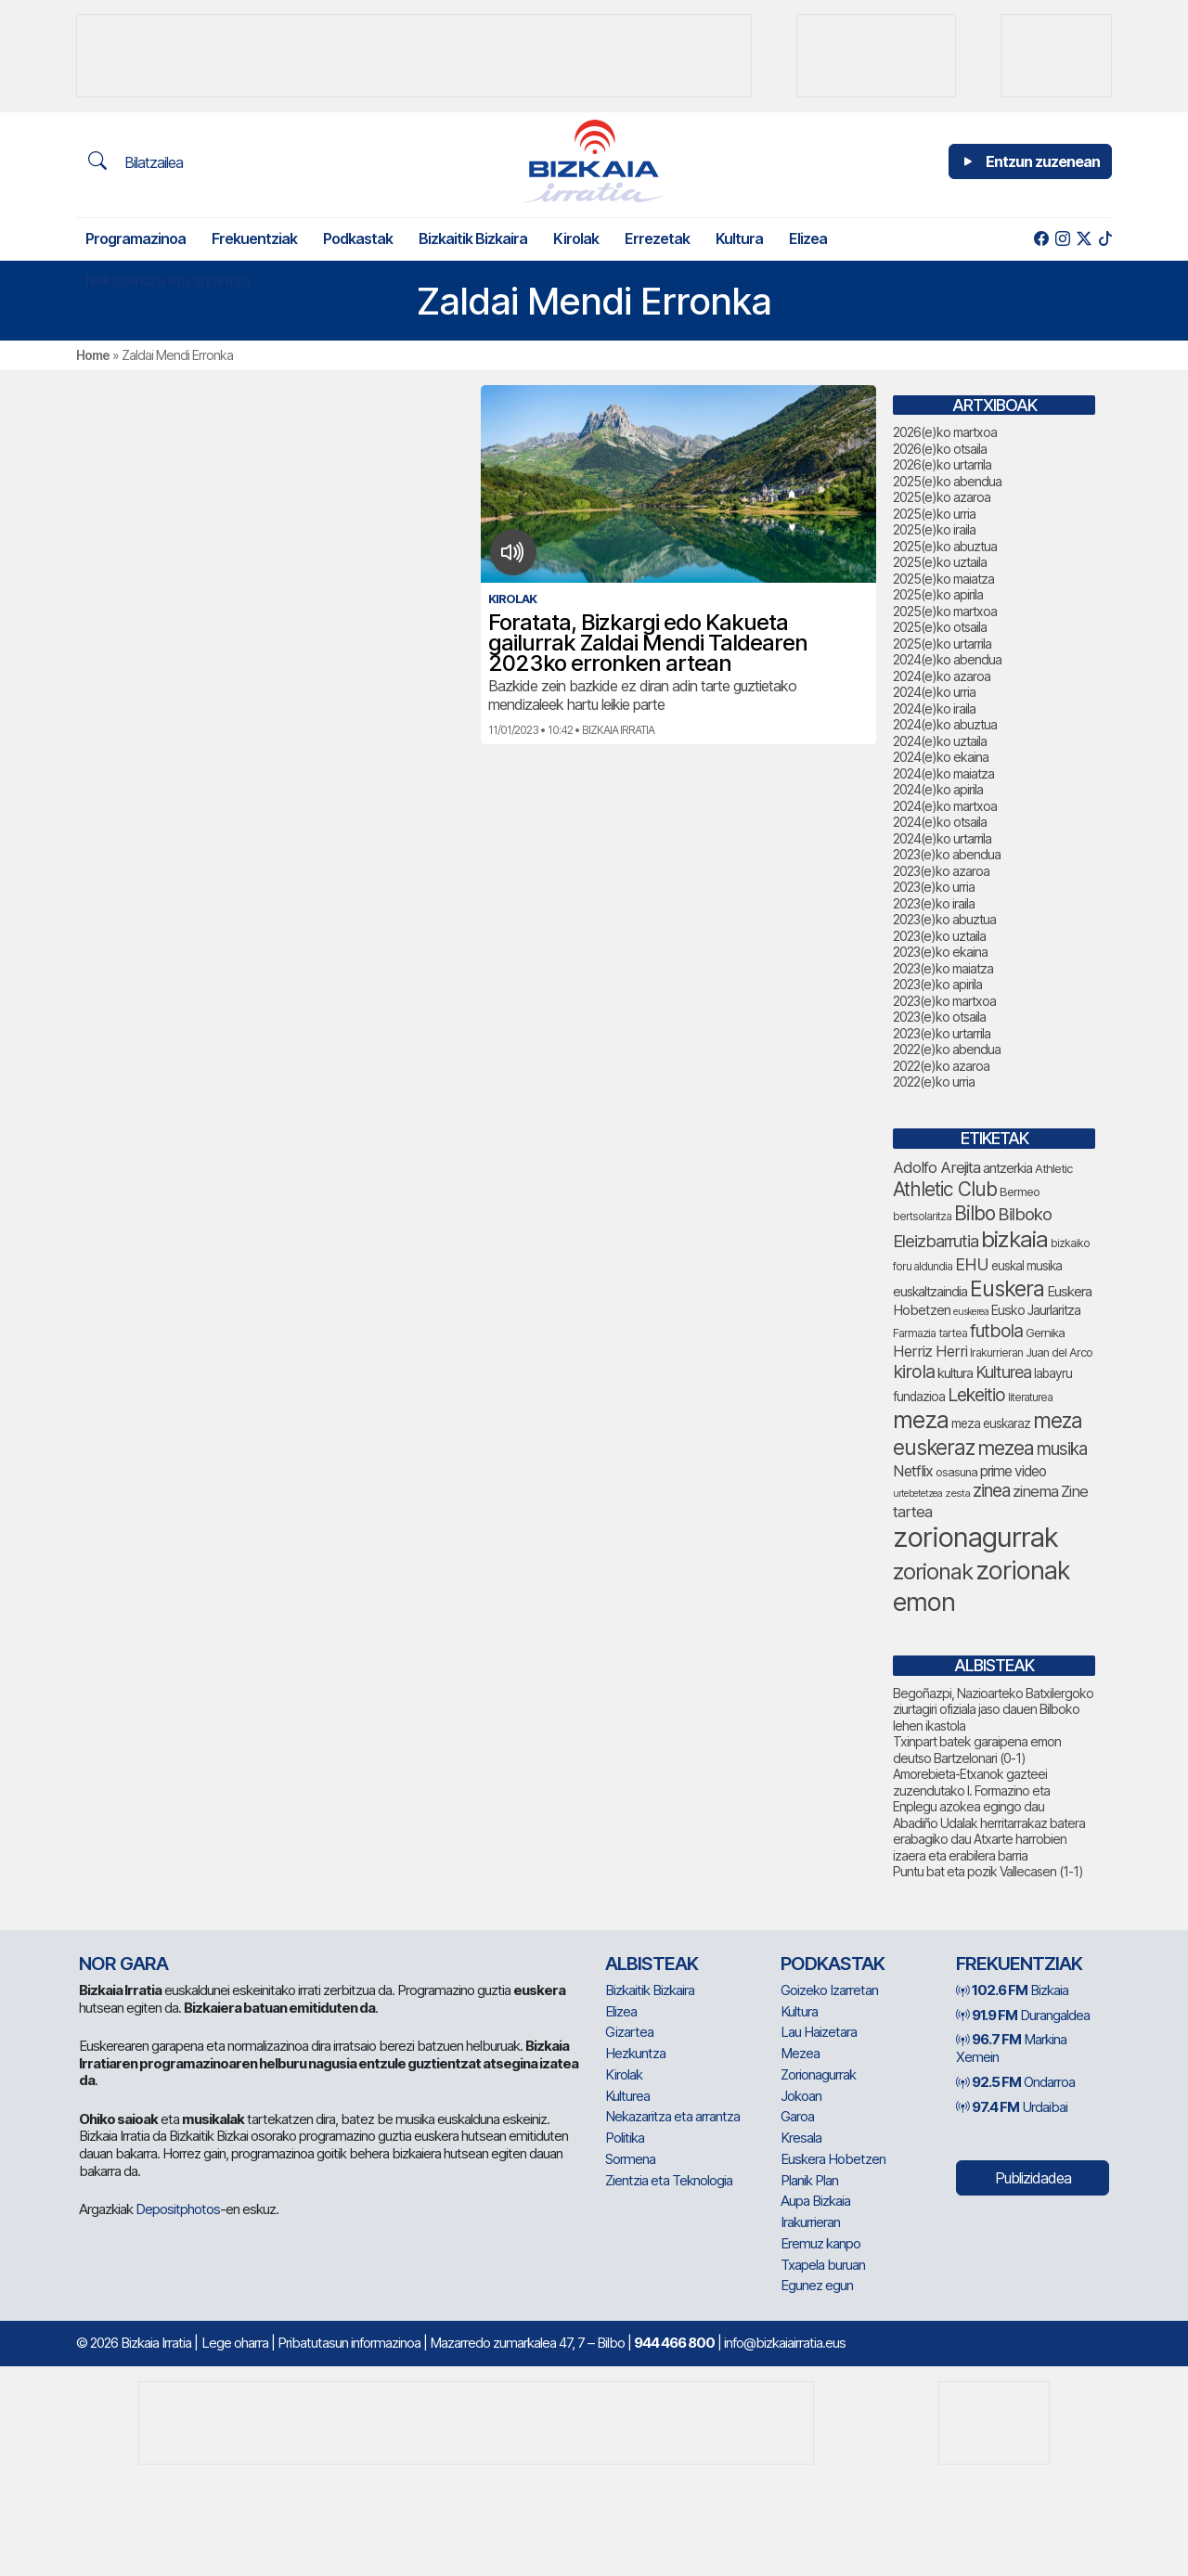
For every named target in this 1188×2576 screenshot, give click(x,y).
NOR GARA (123, 1963)
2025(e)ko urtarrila (942, 643)
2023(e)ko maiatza (943, 968)
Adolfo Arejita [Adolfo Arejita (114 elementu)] (936, 1167)
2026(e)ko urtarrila (942, 464)
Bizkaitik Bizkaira (473, 238)
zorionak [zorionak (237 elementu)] (933, 1571)
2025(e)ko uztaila (940, 562)
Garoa (797, 2116)
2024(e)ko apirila (938, 789)
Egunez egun (817, 2285)
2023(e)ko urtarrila (941, 1033)
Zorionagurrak (818, 2074)
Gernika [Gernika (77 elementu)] (1045, 1332)
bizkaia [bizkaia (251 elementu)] (1014, 1239)
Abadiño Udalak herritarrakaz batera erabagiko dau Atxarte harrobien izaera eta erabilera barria (989, 1839)
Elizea (808, 238)
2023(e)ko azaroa (941, 871)
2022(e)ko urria (934, 1081)
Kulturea (627, 2096)
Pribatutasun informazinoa (349, 2342)
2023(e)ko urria (934, 887)
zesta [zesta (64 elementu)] (957, 1493)
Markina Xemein (1011, 2048)
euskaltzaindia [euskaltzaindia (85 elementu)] (930, 1291)
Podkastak (358, 238)
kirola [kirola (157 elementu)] (914, 1371)
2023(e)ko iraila (934, 903)
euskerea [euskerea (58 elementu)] (970, 1312)
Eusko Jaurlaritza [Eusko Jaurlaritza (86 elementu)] (1035, 1310)
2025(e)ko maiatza (943, 578)
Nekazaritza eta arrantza (167, 280)
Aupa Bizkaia (815, 2200)
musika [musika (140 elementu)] (1062, 1449)
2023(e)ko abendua (947, 854)
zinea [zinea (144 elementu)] (991, 1490)
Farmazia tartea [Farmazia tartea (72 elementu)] (930, 1333)
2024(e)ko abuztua (945, 724)
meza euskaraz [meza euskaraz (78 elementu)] (990, 1423)
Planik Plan (809, 2180)
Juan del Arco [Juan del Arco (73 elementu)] (1059, 1352)
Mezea (800, 2053)
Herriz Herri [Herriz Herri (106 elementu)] (930, 1351)
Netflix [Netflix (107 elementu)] (913, 1471)
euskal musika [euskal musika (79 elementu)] (1026, 1265)
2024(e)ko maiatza (943, 773)
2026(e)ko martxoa (945, 432)
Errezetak (657, 238)
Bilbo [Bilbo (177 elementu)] (974, 1213)
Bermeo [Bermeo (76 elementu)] (1020, 1191)
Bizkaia (1012, 1990)
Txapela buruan (823, 2264)
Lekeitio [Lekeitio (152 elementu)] (976, 1395)
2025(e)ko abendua (947, 481)
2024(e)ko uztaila (940, 741)
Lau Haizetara (819, 2032)
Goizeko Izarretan (829, 1990)
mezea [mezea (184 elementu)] (1005, 1448)
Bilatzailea (135, 161)
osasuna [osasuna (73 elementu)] (956, 1472)
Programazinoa (135, 238)
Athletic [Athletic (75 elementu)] (1053, 1168)
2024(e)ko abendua (947, 659)
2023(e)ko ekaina (940, 952)
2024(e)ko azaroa (941, 676)
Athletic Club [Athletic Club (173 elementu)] (945, 1189)
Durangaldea (1023, 2015)
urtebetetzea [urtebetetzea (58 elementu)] (917, 1494)
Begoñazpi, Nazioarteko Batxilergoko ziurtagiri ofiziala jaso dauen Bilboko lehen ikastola (993, 1709)
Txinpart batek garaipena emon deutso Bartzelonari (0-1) (977, 1749)
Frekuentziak (254, 238)
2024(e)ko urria (934, 692)
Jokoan (801, 2096)
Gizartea (629, 2032)
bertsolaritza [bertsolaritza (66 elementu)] (922, 1216)
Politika (624, 2137)
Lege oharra (234, 2342)
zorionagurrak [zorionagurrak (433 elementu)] (975, 1537)
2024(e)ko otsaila (940, 822)
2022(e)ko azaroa (941, 1066)
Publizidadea (1033, 2178)
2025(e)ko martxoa (945, 611)
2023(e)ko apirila (937, 984)
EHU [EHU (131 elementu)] (971, 1264)
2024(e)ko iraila (934, 708)
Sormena (630, 2159)
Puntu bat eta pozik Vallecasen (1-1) (988, 1871)
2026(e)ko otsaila (940, 449)
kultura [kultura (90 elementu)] (955, 1373)
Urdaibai (1011, 2107)
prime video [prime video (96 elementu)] (1013, 1471)
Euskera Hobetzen (833, 2159)
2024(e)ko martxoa (945, 806)
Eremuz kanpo (820, 2243)
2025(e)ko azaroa (941, 497)
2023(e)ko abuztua (944, 919)
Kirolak (576, 238)
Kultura (739, 238)
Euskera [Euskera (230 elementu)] (1007, 1288)
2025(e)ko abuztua (945, 546)
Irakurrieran (810, 2222)
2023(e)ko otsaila (939, 1016)
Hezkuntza (635, 2053)
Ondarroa (1015, 2082)
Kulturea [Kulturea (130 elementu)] (1003, 1371)
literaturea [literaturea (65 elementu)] (1030, 1397)
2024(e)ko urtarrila (942, 838)
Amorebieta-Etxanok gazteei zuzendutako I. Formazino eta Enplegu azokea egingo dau (971, 1790)
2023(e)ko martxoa (944, 1001)
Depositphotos (178, 2209)
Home (93, 355)
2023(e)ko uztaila (939, 936)
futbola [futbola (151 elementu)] (996, 1331)
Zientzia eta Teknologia (668, 2180)
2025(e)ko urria (934, 514)
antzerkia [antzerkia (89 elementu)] (1007, 1168)
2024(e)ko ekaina (940, 757)
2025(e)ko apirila (938, 594)
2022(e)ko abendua (947, 1049)
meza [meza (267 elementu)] (921, 1420)
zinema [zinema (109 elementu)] (1035, 1491)
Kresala (801, 2137)
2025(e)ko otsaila (940, 627)
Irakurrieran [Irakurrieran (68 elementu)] (996, 1352)
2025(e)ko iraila (934, 529)
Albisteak (651, 1963)
